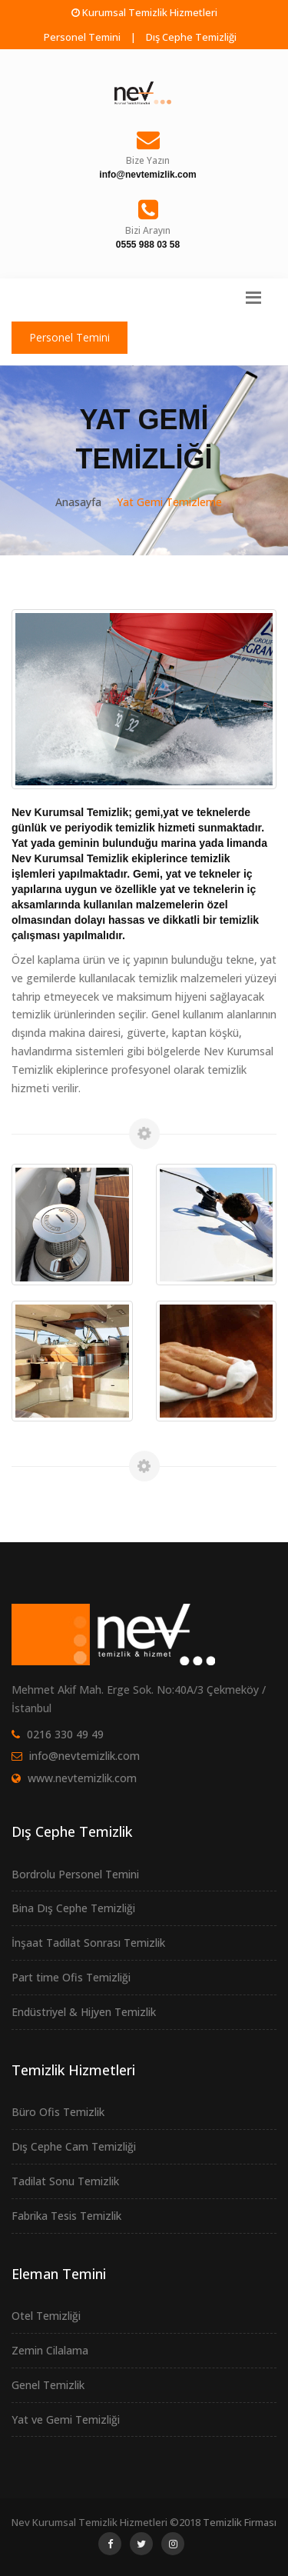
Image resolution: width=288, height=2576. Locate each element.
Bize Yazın (148, 160)
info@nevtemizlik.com (84, 1755)
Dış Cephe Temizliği (191, 37)
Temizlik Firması (239, 2522)
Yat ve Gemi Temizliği (66, 2419)
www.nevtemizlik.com (82, 1778)
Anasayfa (78, 502)
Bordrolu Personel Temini (75, 1874)
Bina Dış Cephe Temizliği (73, 1908)
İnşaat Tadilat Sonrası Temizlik (88, 1942)
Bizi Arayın (147, 230)
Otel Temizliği (46, 2315)
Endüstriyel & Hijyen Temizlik (84, 2011)
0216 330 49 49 (65, 1734)
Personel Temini (82, 37)
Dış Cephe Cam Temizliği (74, 2146)
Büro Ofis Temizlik (58, 2111)
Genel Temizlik (48, 2385)
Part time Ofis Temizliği (71, 1977)
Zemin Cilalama (50, 2350)
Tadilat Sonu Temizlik (65, 2181)
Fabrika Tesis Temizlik (66, 2215)
